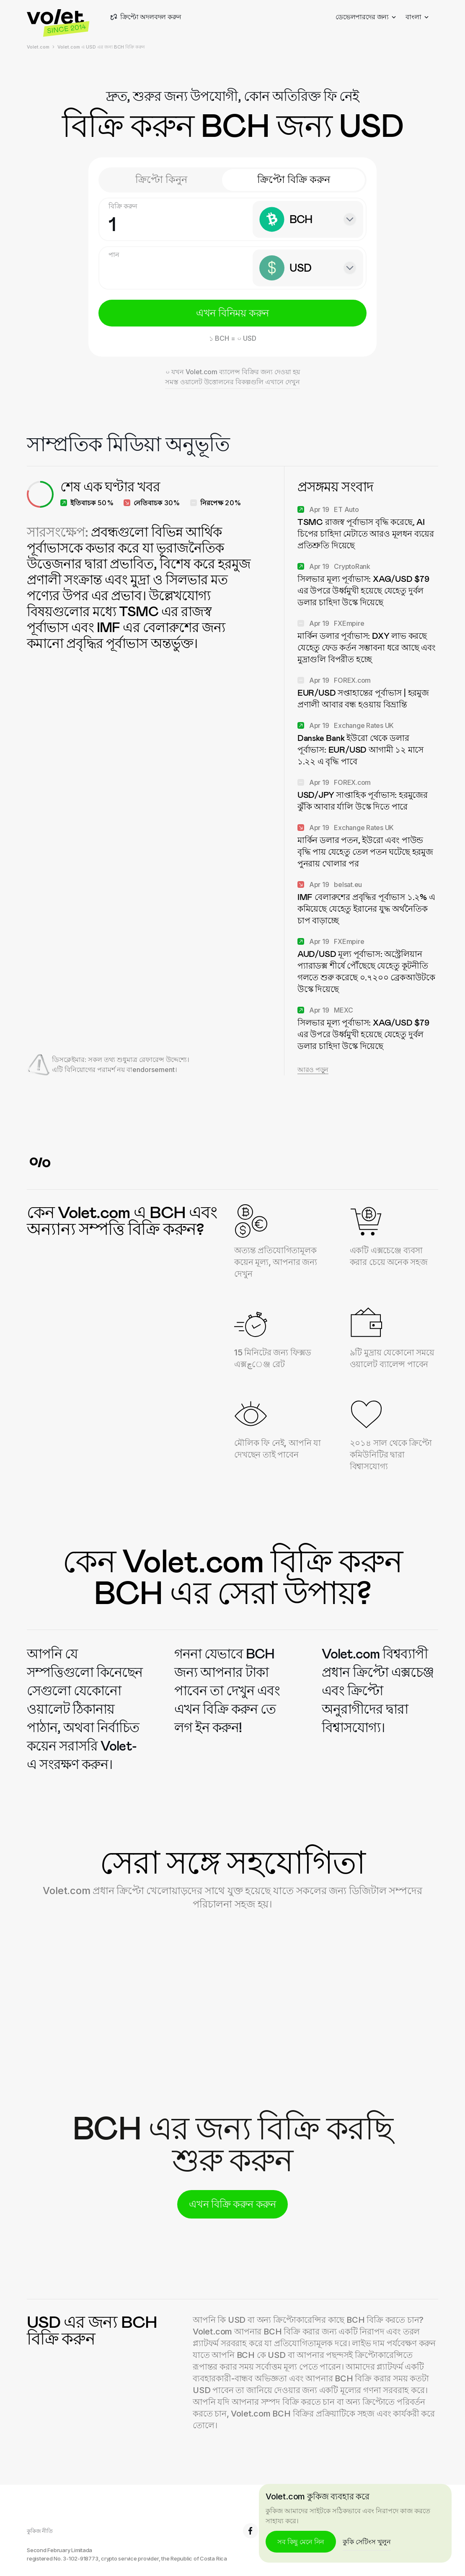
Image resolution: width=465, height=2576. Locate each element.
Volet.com (38, 47)
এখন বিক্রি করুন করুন (232, 2204)
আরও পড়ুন (312, 1069)
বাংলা (417, 17)
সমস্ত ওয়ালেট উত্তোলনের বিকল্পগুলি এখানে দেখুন (232, 382)
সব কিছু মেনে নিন (300, 2541)
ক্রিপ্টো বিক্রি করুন (293, 179)
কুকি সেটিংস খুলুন (367, 2541)
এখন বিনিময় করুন (232, 313)
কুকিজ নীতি (40, 2530)
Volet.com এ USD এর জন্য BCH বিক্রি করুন (101, 47)
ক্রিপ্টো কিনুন (161, 179)
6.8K (258, 2530)
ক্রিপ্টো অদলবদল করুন (144, 17)
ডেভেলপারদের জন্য (365, 17)
